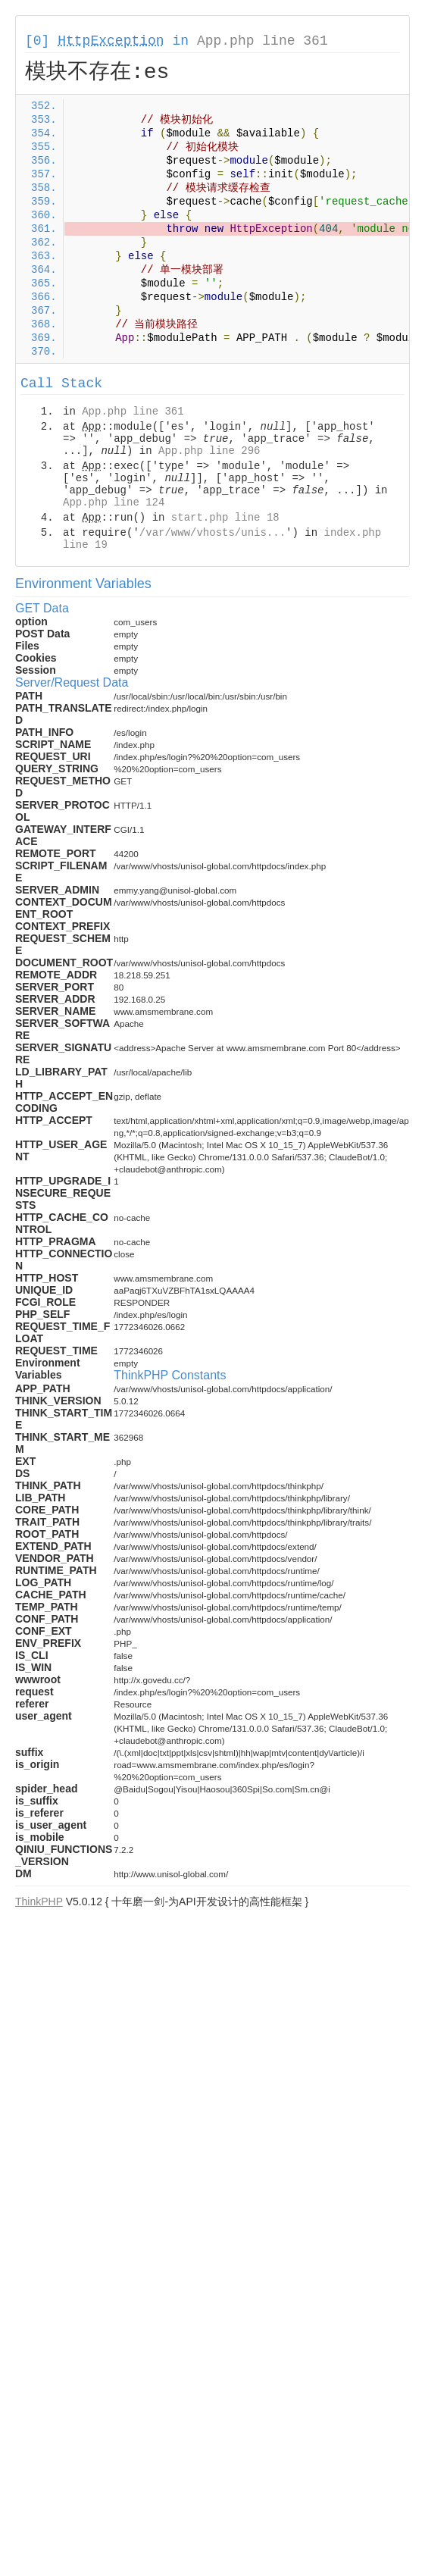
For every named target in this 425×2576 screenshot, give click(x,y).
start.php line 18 (225, 518)
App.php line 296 (209, 451)
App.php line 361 (262, 41)
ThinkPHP (39, 1901)
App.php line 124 (113, 502)
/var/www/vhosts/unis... (212, 533)
